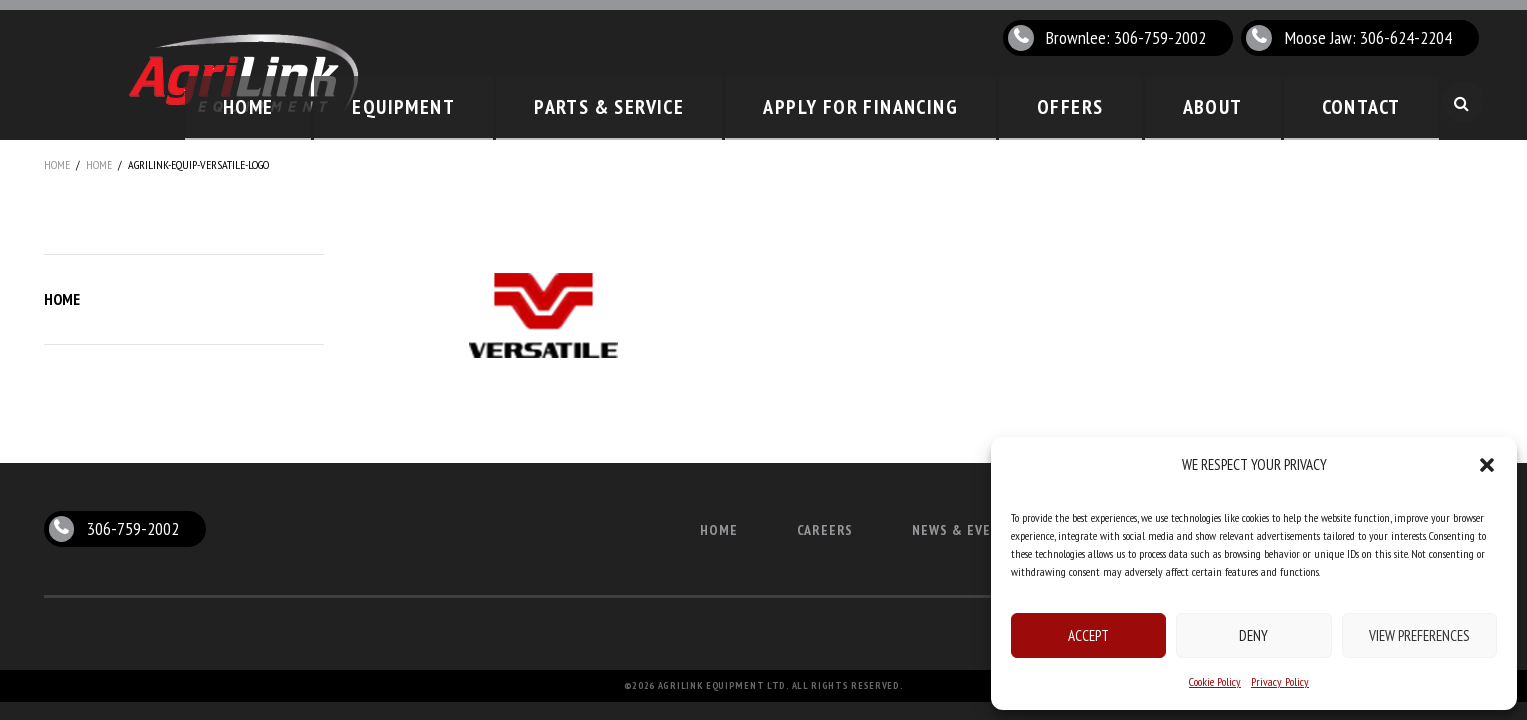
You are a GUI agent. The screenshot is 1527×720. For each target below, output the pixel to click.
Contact (1372, 103)
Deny (1253, 635)
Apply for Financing (944, 103)
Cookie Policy (1215, 681)
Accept (1088, 635)
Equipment (547, 103)
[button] (1487, 465)
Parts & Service (725, 103)
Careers (825, 530)
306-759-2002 (133, 528)
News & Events (964, 530)
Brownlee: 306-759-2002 (1126, 37)
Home (415, 103)
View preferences (1419, 635)
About (1245, 103)
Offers (1125, 103)
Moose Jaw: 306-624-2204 (1368, 37)
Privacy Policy (1280, 681)
